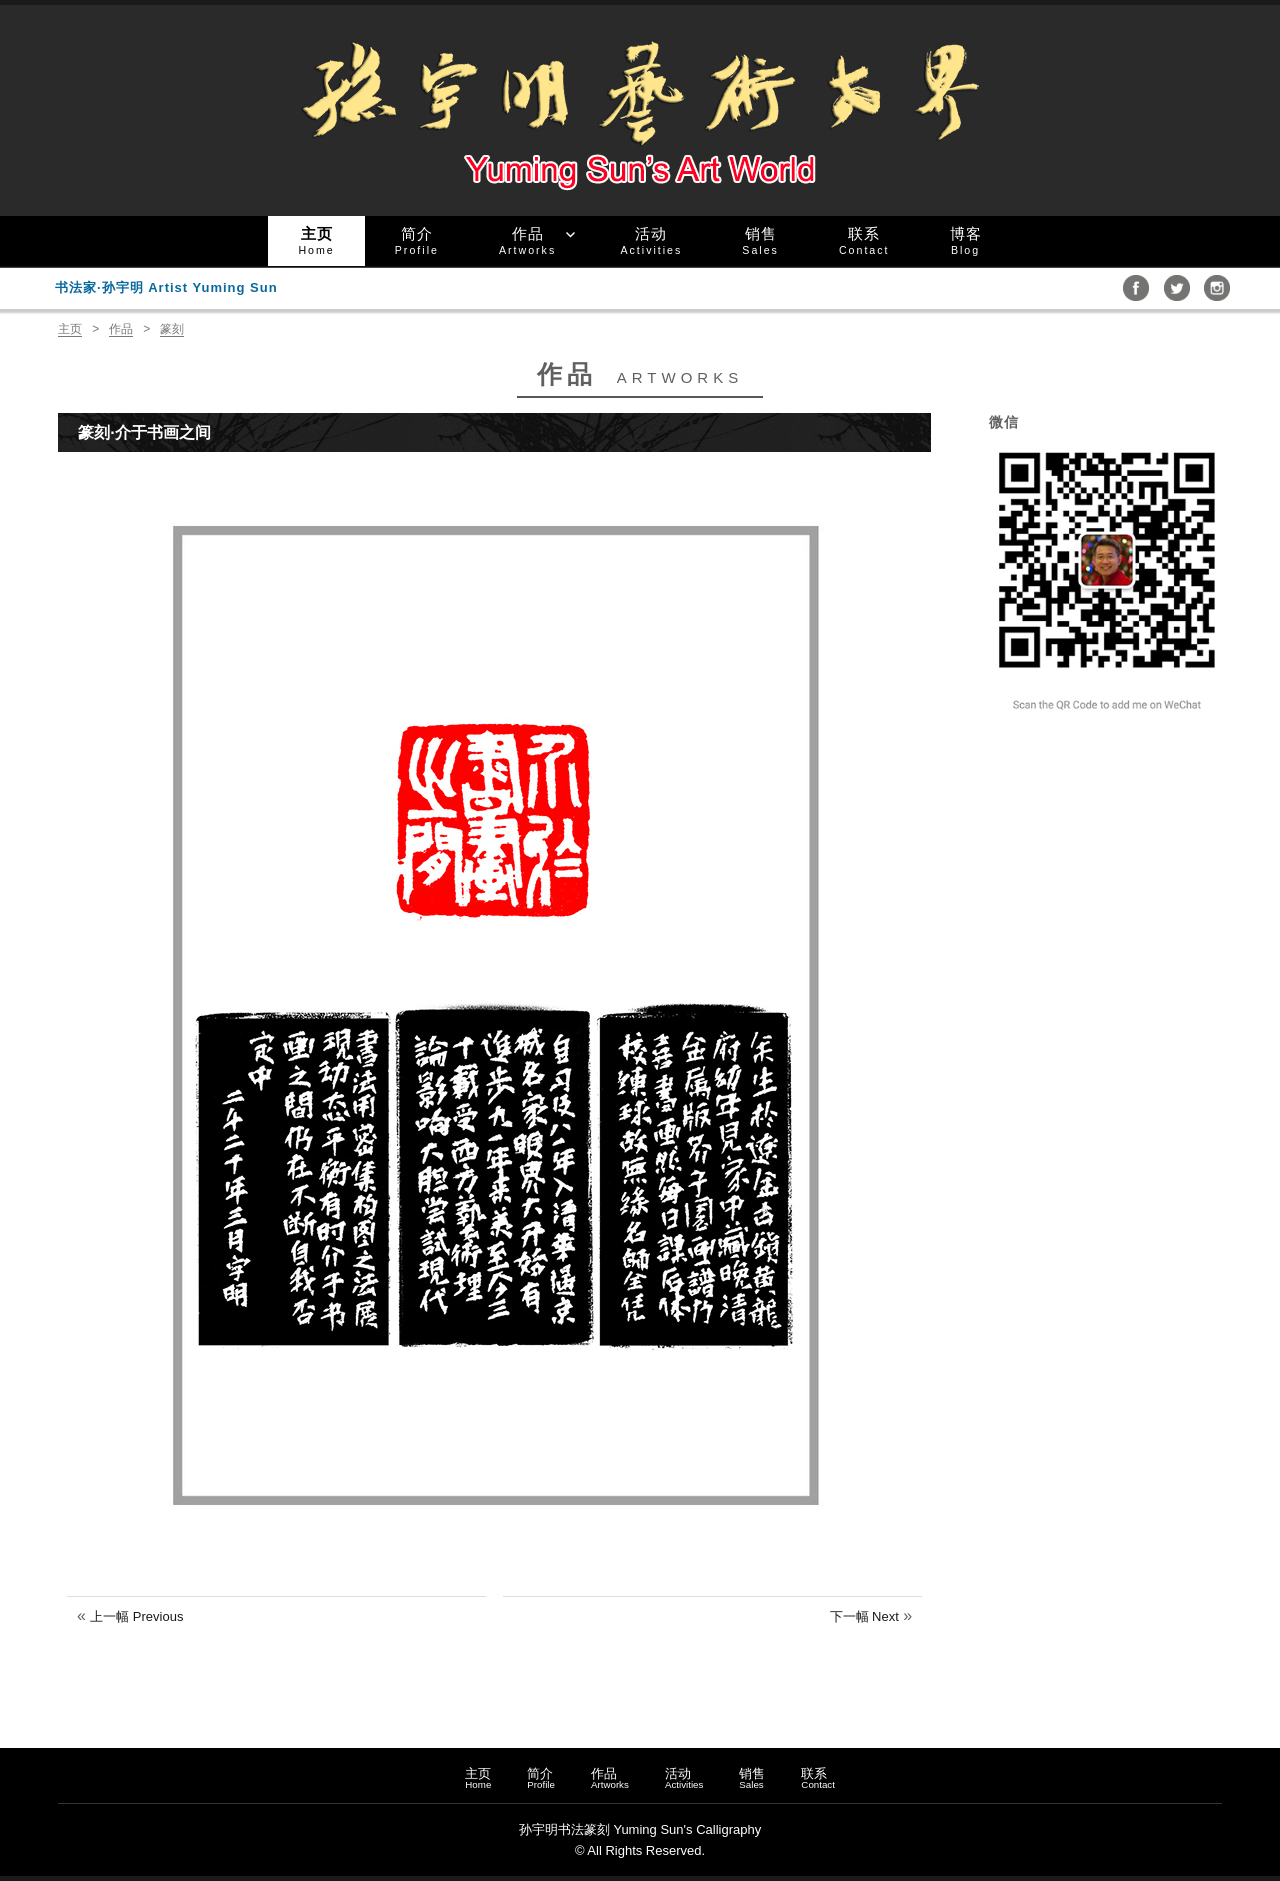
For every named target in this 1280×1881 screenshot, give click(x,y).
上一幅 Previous (136, 1616)
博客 (966, 240)
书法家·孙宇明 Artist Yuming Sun (166, 287)
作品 (527, 240)
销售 (760, 240)
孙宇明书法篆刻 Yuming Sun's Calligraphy (640, 1829)
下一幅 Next (864, 1616)
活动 (651, 240)
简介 (417, 240)
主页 (316, 240)
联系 (864, 240)
